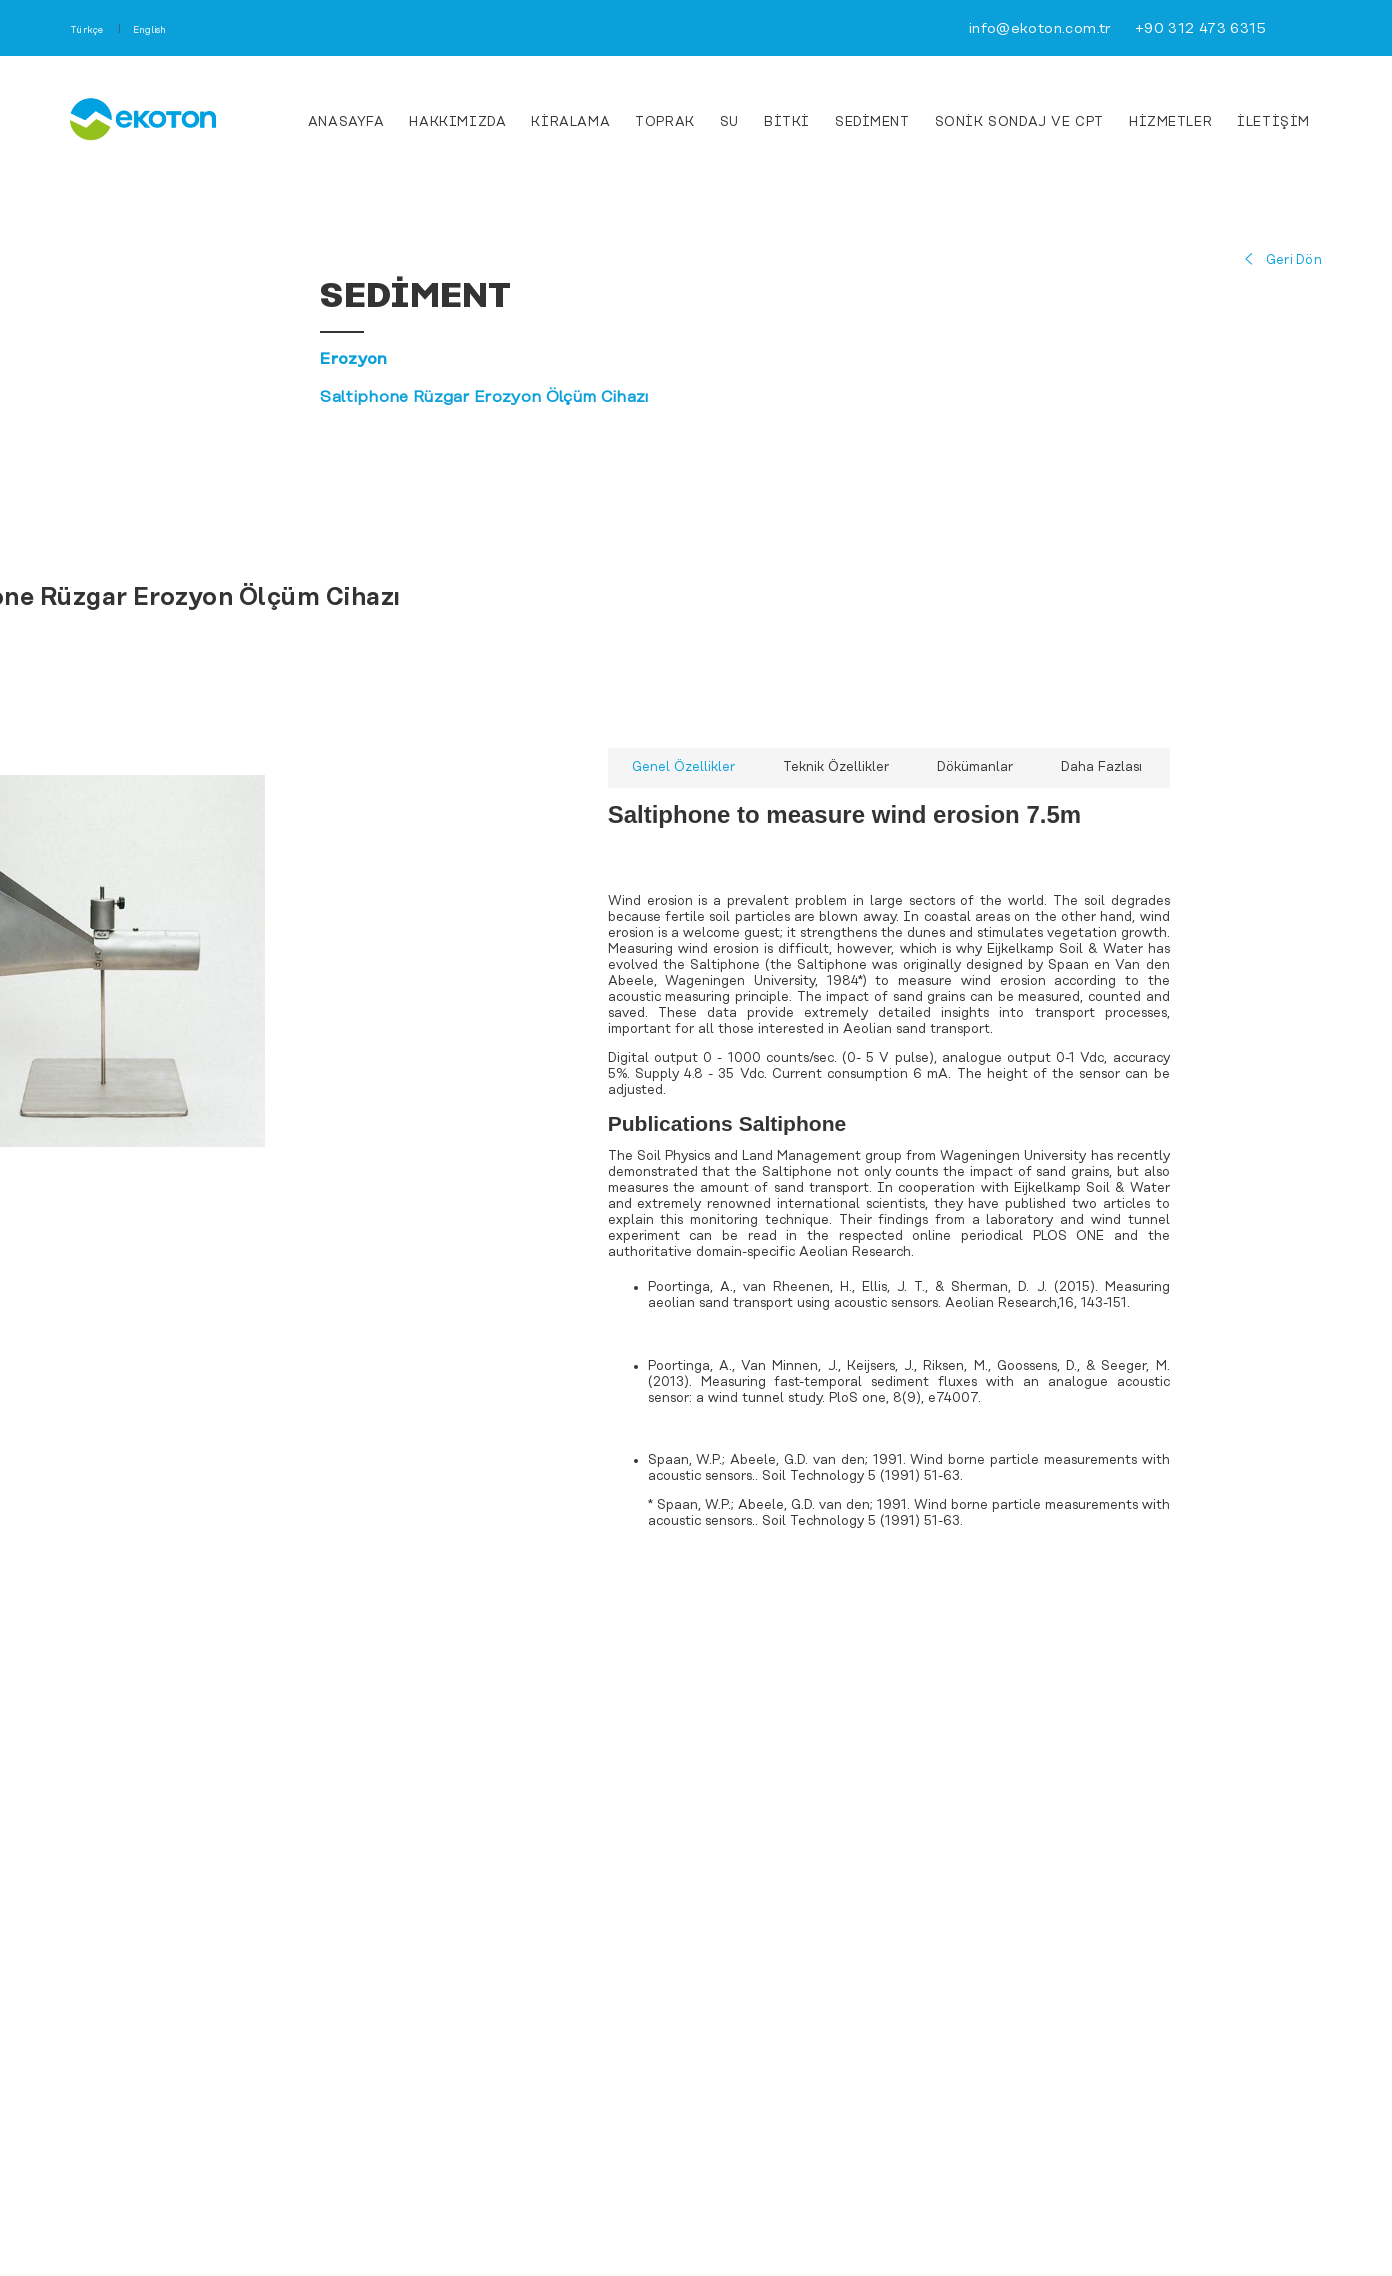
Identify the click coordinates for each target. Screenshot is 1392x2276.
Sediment (872, 122)
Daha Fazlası (1101, 767)
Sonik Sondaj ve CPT (1019, 122)
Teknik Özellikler (836, 767)
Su (729, 122)
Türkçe (87, 30)
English (150, 30)
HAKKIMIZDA (457, 122)
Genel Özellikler (683, 767)
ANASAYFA (346, 122)
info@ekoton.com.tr (1040, 29)
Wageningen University (1015, 1156)
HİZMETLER (1170, 122)
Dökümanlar (975, 767)
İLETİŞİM (1273, 122)
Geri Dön (1294, 260)
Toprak (665, 122)
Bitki (787, 122)
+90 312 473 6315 (1200, 29)
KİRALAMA (570, 122)
